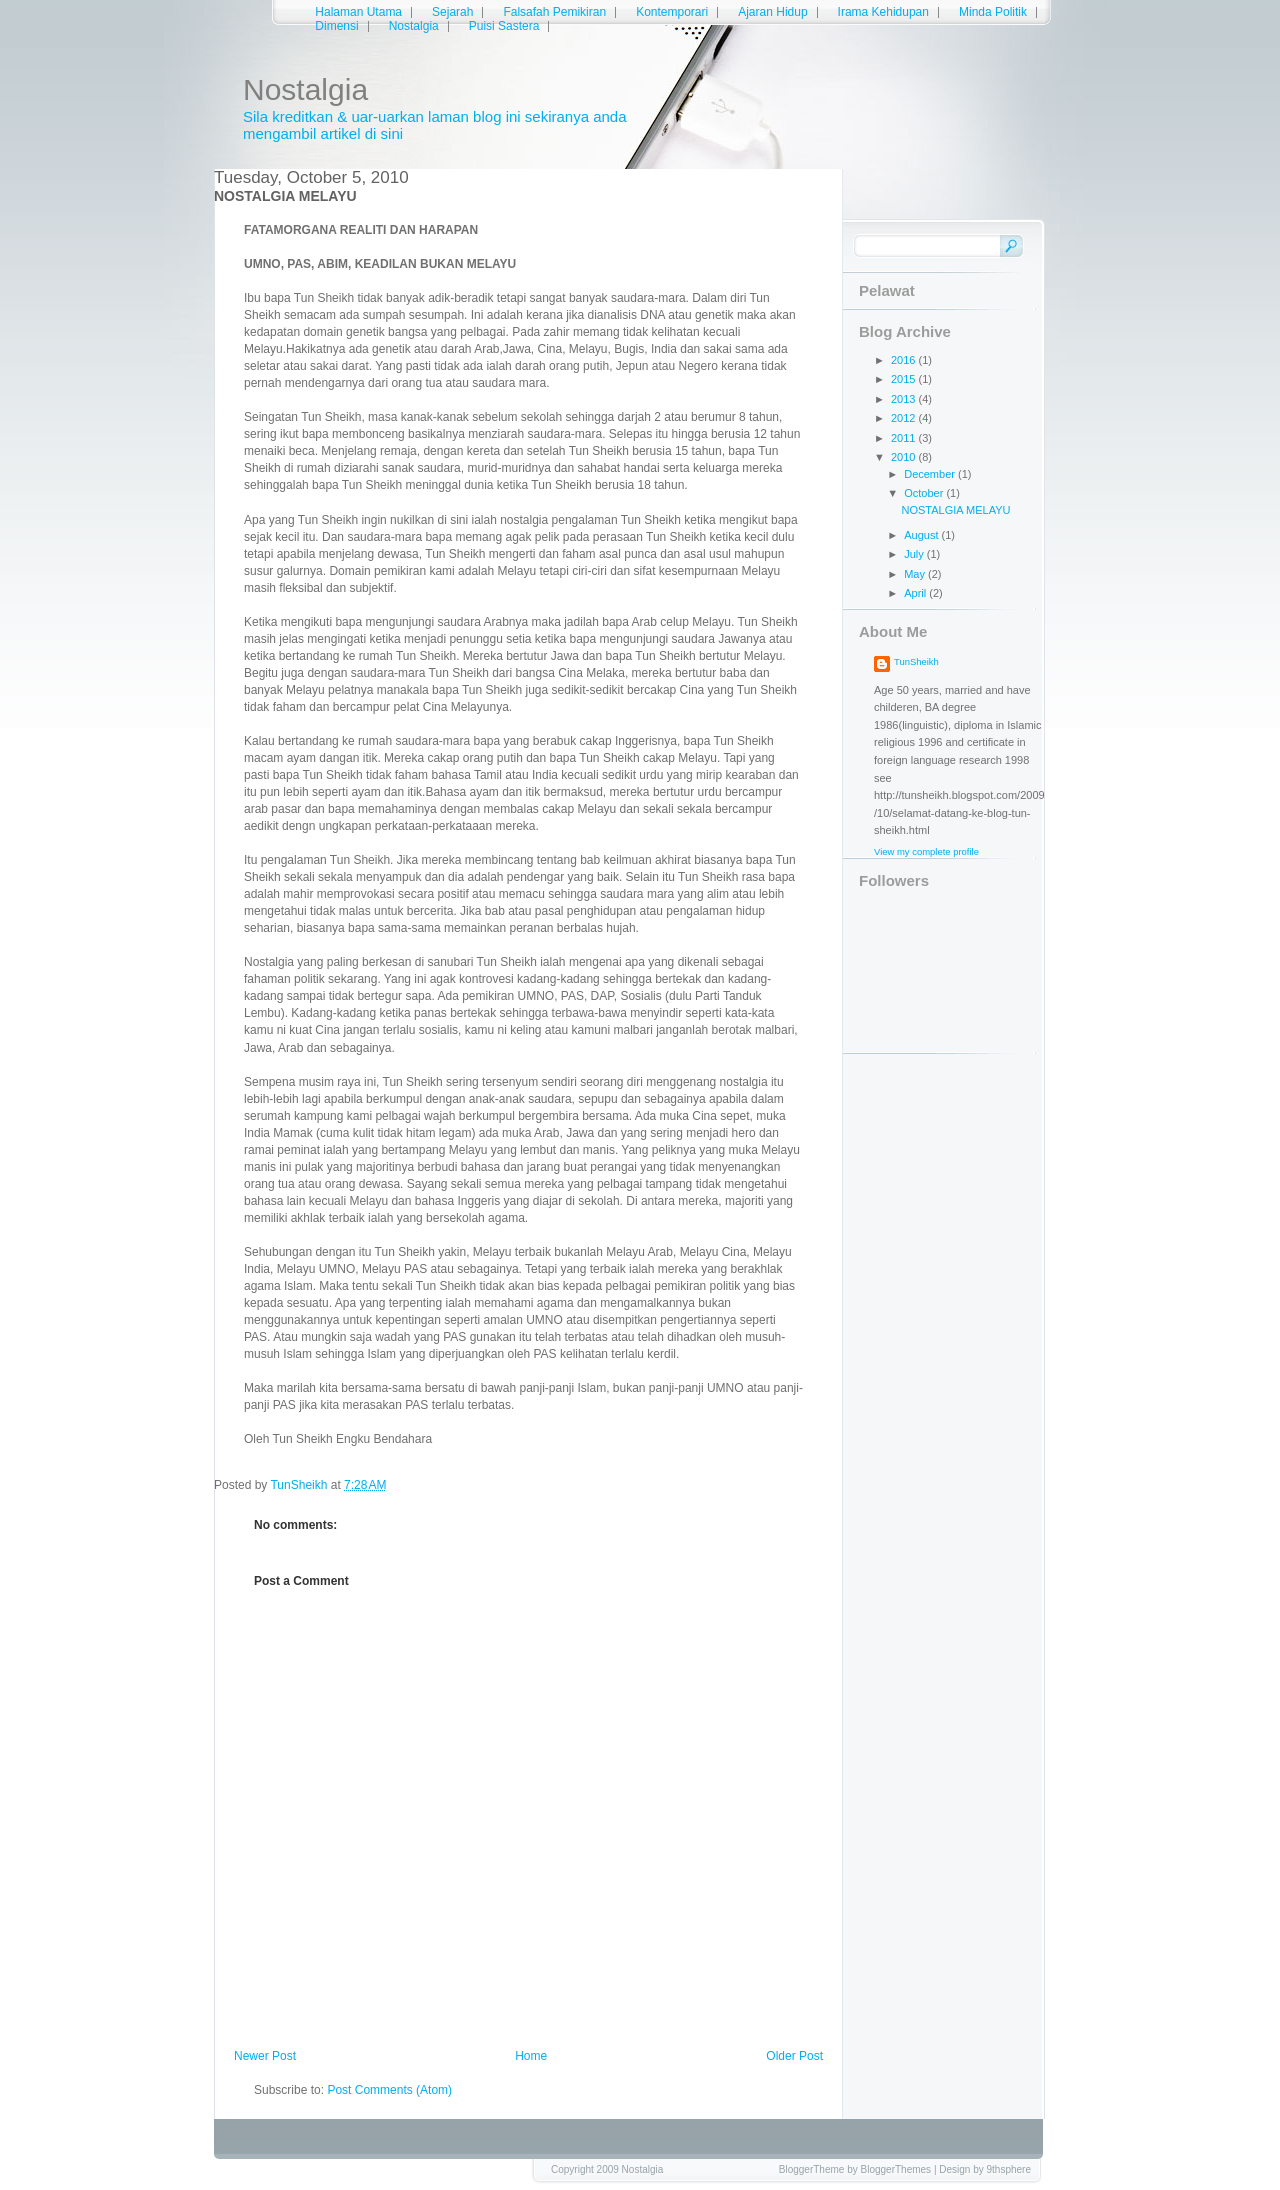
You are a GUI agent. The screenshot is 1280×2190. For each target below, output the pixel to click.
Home (531, 2056)
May (916, 574)
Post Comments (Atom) (389, 2090)
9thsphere (1009, 2169)
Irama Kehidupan (883, 12)
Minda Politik (993, 12)
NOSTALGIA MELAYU (955, 510)
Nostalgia (305, 89)
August (922, 535)
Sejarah (452, 12)
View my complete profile (926, 851)
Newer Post (265, 2056)
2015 (905, 379)
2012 (905, 418)
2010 (905, 457)
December (931, 474)
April (916, 593)
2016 (905, 360)
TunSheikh (916, 661)
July (915, 554)
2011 (905, 438)
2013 (905, 399)
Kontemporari (672, 12)
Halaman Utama (358, 12)
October (925, 493)
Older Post (794, 2056)
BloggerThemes (896, 2169)
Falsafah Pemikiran (554, 12)
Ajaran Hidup (772, 12)
